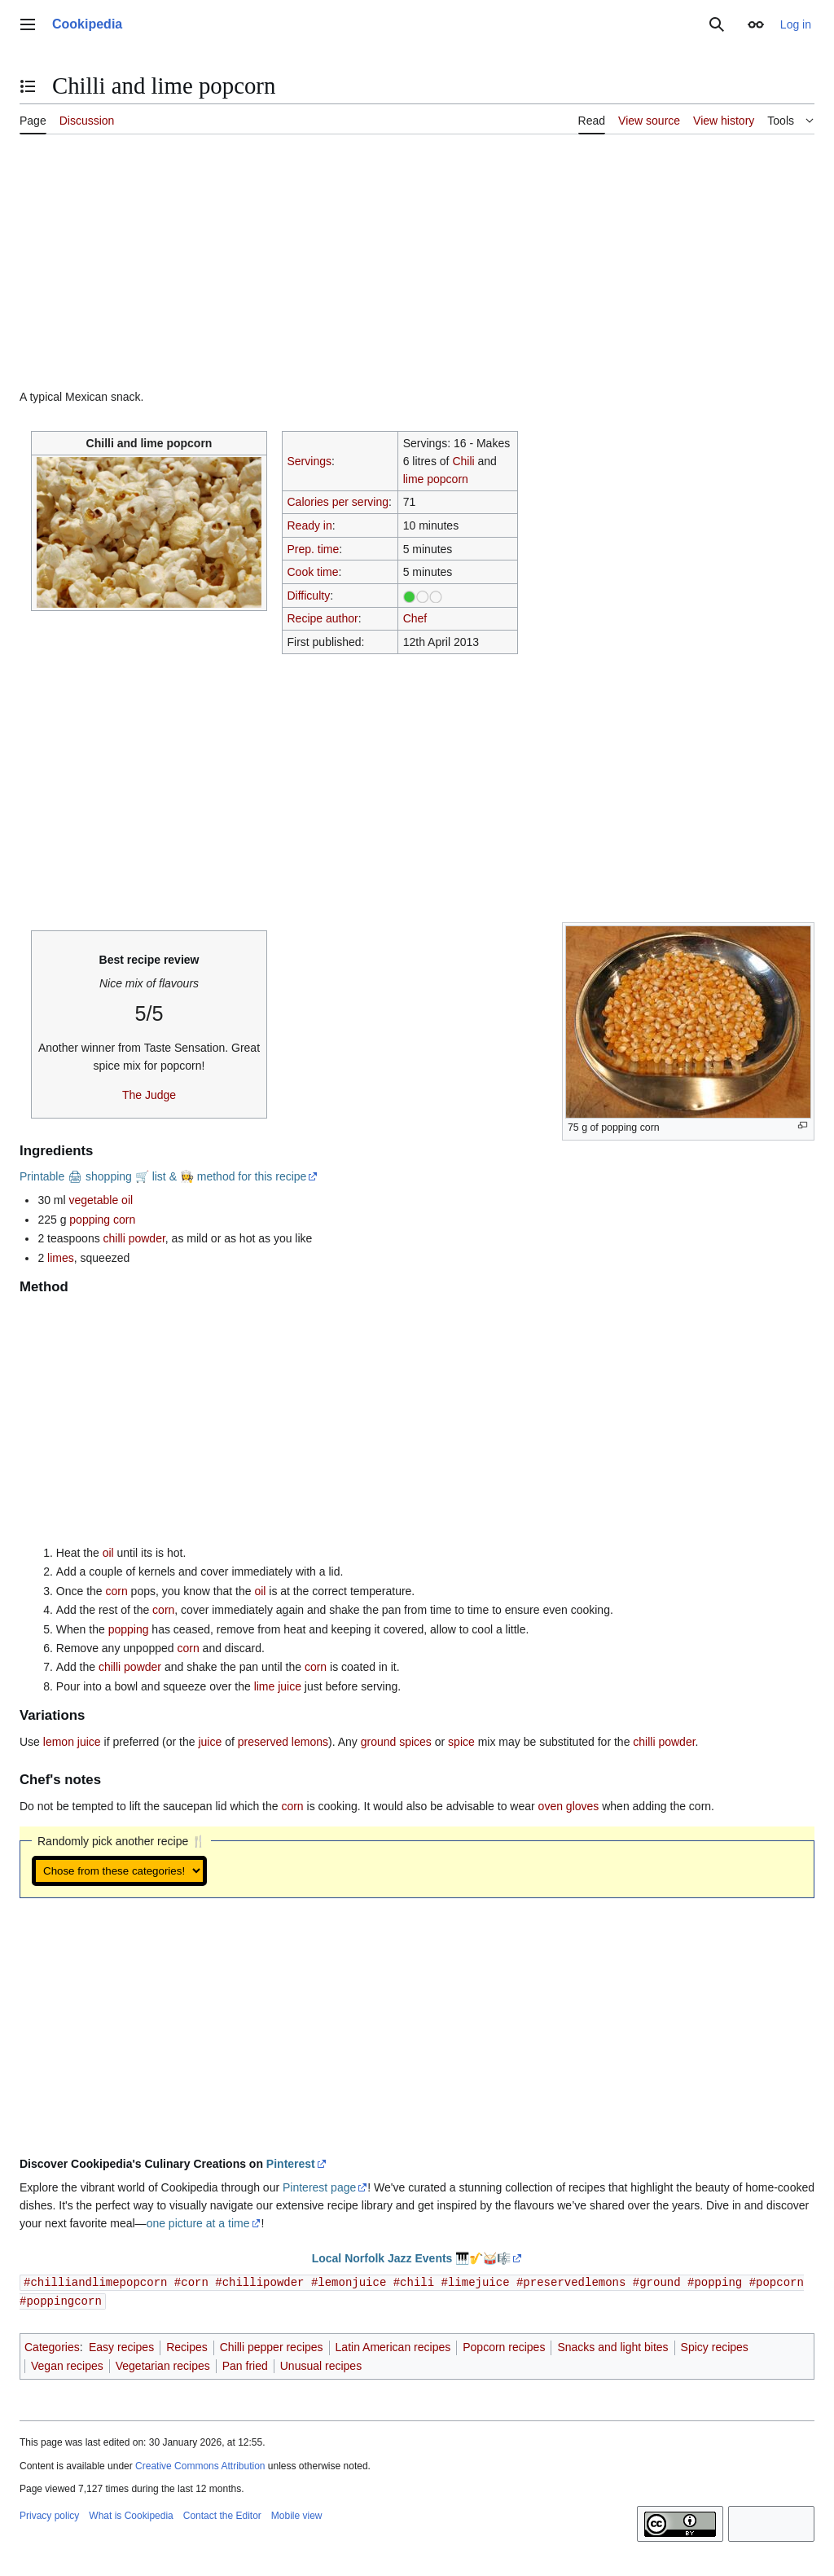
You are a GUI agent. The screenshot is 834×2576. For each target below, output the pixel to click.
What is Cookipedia (131, 2514)
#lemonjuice (348, 2281)
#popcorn (776, 2281)
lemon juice (72, 1741)
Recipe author (322, 618)
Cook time (312, 571)
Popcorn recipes (504, 2345)
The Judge (149, 1094)
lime (413, 479)
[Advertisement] (417, 268)
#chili (413, 2281)
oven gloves (568, 1806)
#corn (191, 2281)
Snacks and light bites (612, 2345)
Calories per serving (337, 501)
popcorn (447, 479)
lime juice (277, 1686)
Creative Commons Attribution (200, 2464)
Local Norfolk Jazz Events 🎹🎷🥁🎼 (411, 2258)
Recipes (187, 2345)
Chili (463, 461)
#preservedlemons (571, 2281)
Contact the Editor (222, 2514)
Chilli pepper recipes (271, 2345)
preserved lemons (283, 1741)
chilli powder (134, 1238)
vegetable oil (101, 1200)
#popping (714, 2281)
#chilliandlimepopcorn (95, 2281)
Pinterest (290, 2163)
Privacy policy (49, 2514)
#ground (657, 2281)
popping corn (102, 1219)
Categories (52, 2345)
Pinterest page (319, 2187)
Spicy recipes (714, 2345)
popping (128, 1629)
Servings (309, 461)
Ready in (309, 525)
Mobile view (297, 2514)
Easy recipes (121, 2345)
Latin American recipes (393, 2345)
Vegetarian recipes (163, 2364)
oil (108, 1552)
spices (415, 1741)
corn (117, 1591)
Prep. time (313, 549)
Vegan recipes (67, 2364)
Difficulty (308, 595)
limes (60, 1257)
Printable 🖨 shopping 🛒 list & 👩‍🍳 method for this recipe (163, 1176)
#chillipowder (259, 2281)
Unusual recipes (321, 2364)
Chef (415, 618)
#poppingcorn (61, 2299)
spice (461, 1741)
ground (379, 1741)
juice (210, 1741)
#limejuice (475, 2281)
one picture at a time (198, 2223)
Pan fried (245, 2364)
